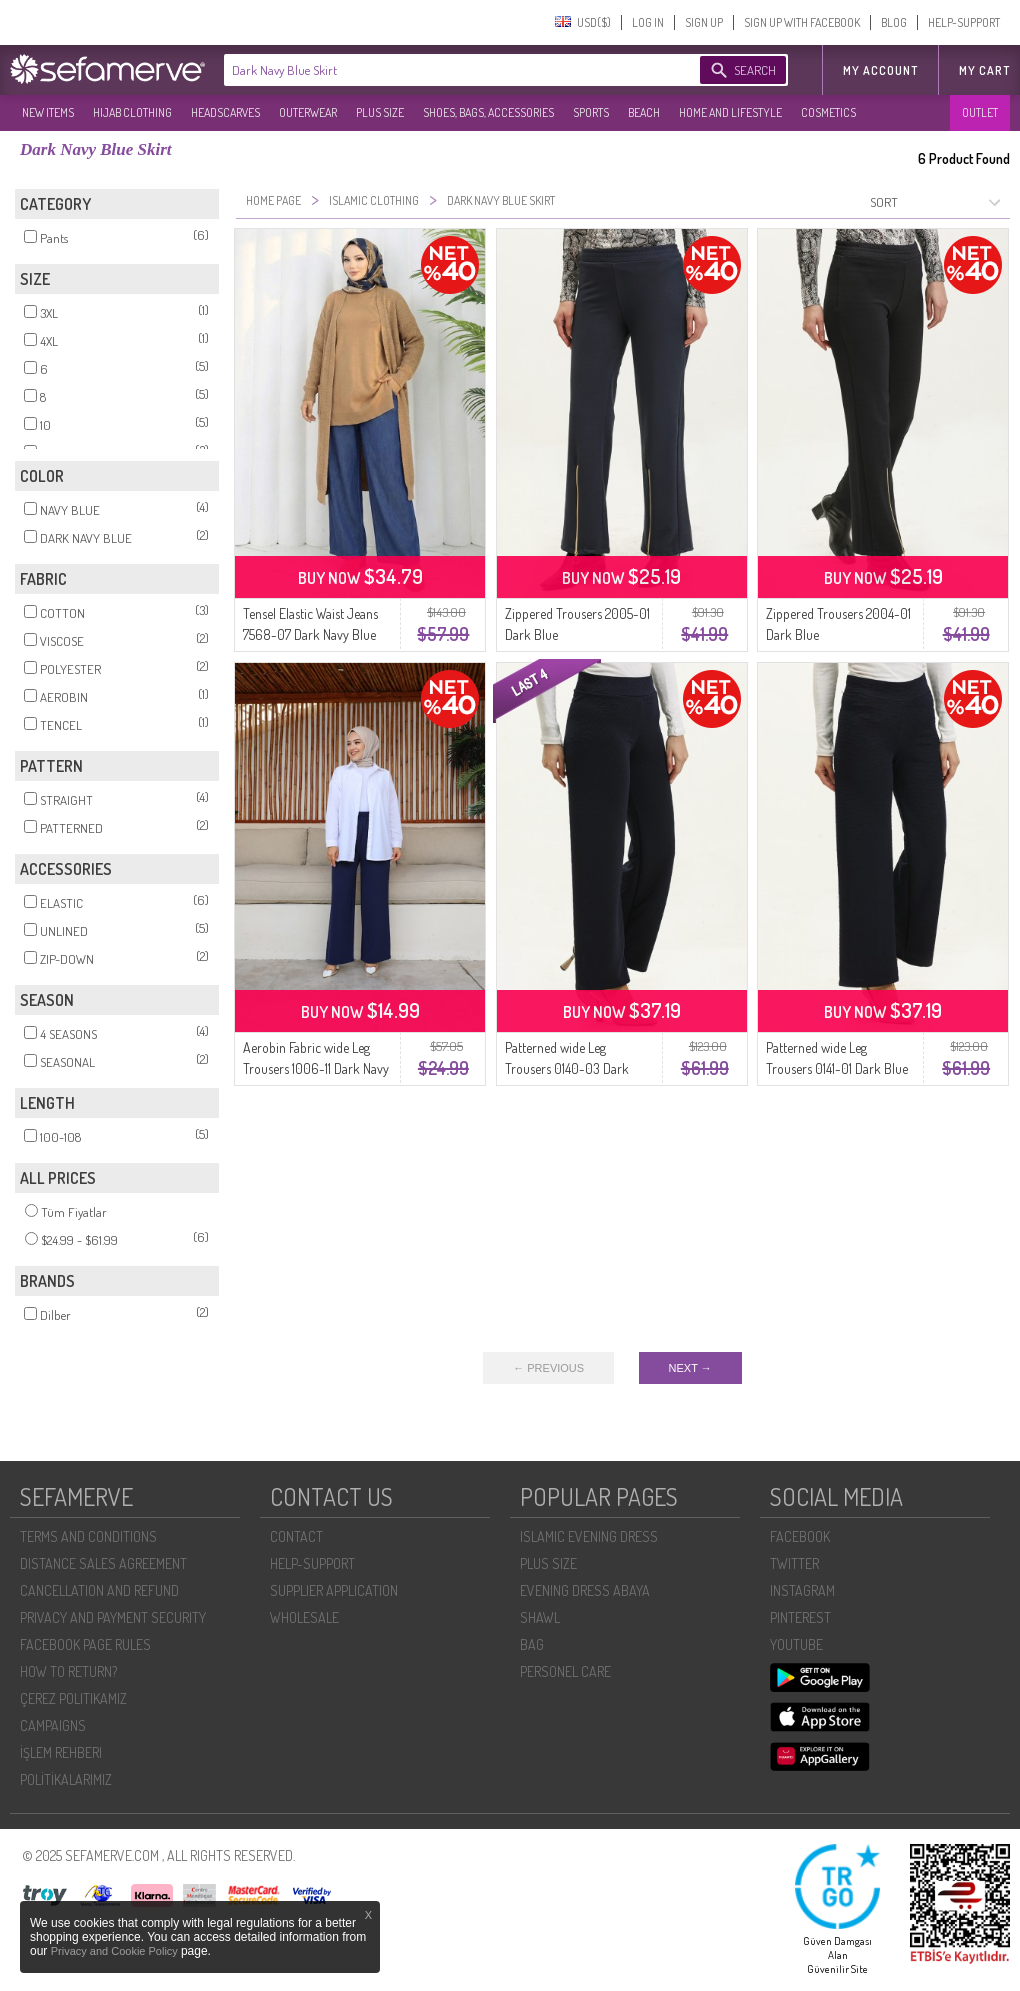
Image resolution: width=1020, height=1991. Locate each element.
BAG (532, 1644)
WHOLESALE (304, 1617)
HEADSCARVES (225, 112)
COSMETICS (828, 112)
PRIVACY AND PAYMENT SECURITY (113, 1617)
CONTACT (296, 1536)
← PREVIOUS (548, 1368)
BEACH (644, 112)
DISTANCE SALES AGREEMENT (103, 1563)
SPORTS (591, 112)
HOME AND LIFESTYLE (730, 112)
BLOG (894, 22)
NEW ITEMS (48, 112)
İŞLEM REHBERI (61, 1752)
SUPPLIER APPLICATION (334, 1590)
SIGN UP (704, 22)
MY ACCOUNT (880, 70)
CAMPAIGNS (53, 1725)
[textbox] (442, 70)
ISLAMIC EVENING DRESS (589, 1536)
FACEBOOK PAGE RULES (85, 1644)
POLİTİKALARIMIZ (66, 1779)
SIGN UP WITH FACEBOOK (802, 22)
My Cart (984, 70)
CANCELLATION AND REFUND (99, 1590)
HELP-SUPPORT (964, 22)
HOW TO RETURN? (68, 1671)
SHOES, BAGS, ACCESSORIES (488, 112)
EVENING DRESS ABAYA (585, 1590)
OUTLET (980, 112)
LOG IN (648, 22)
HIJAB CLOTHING (132, 112)
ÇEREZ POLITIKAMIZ (73, 1698)
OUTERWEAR (308, 112)
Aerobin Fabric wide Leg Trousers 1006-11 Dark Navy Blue (316, 1068)
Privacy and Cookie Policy (116, 1951)
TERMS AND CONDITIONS (88, 1536)
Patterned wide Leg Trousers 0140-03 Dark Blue (567, 1068)
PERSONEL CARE (565, 1671)
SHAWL (540, 1617)
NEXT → (690, 1368)
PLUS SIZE (380, 112)
